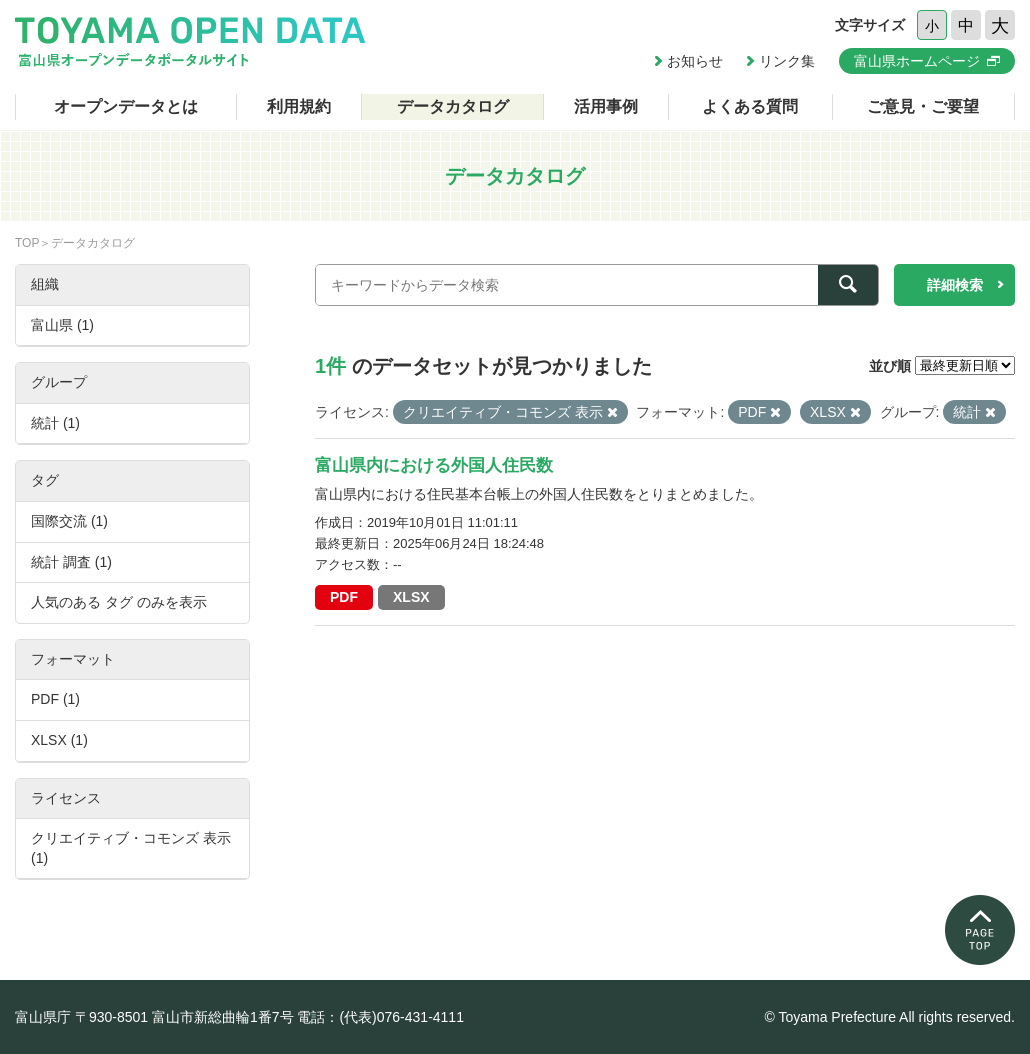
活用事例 (606, 106)
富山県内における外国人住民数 (434, 465)
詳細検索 (955, 285)
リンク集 (787, 61)
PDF (344, 597)
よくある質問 (750, 106)
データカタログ (453, 106)
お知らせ (695, 61)
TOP (27, 243)
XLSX (411, 597)
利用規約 (299, 106)
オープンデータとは (126, 106)
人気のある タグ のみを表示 (119, 602)
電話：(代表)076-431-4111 (380, 1017)
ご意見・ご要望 (923, 106)
